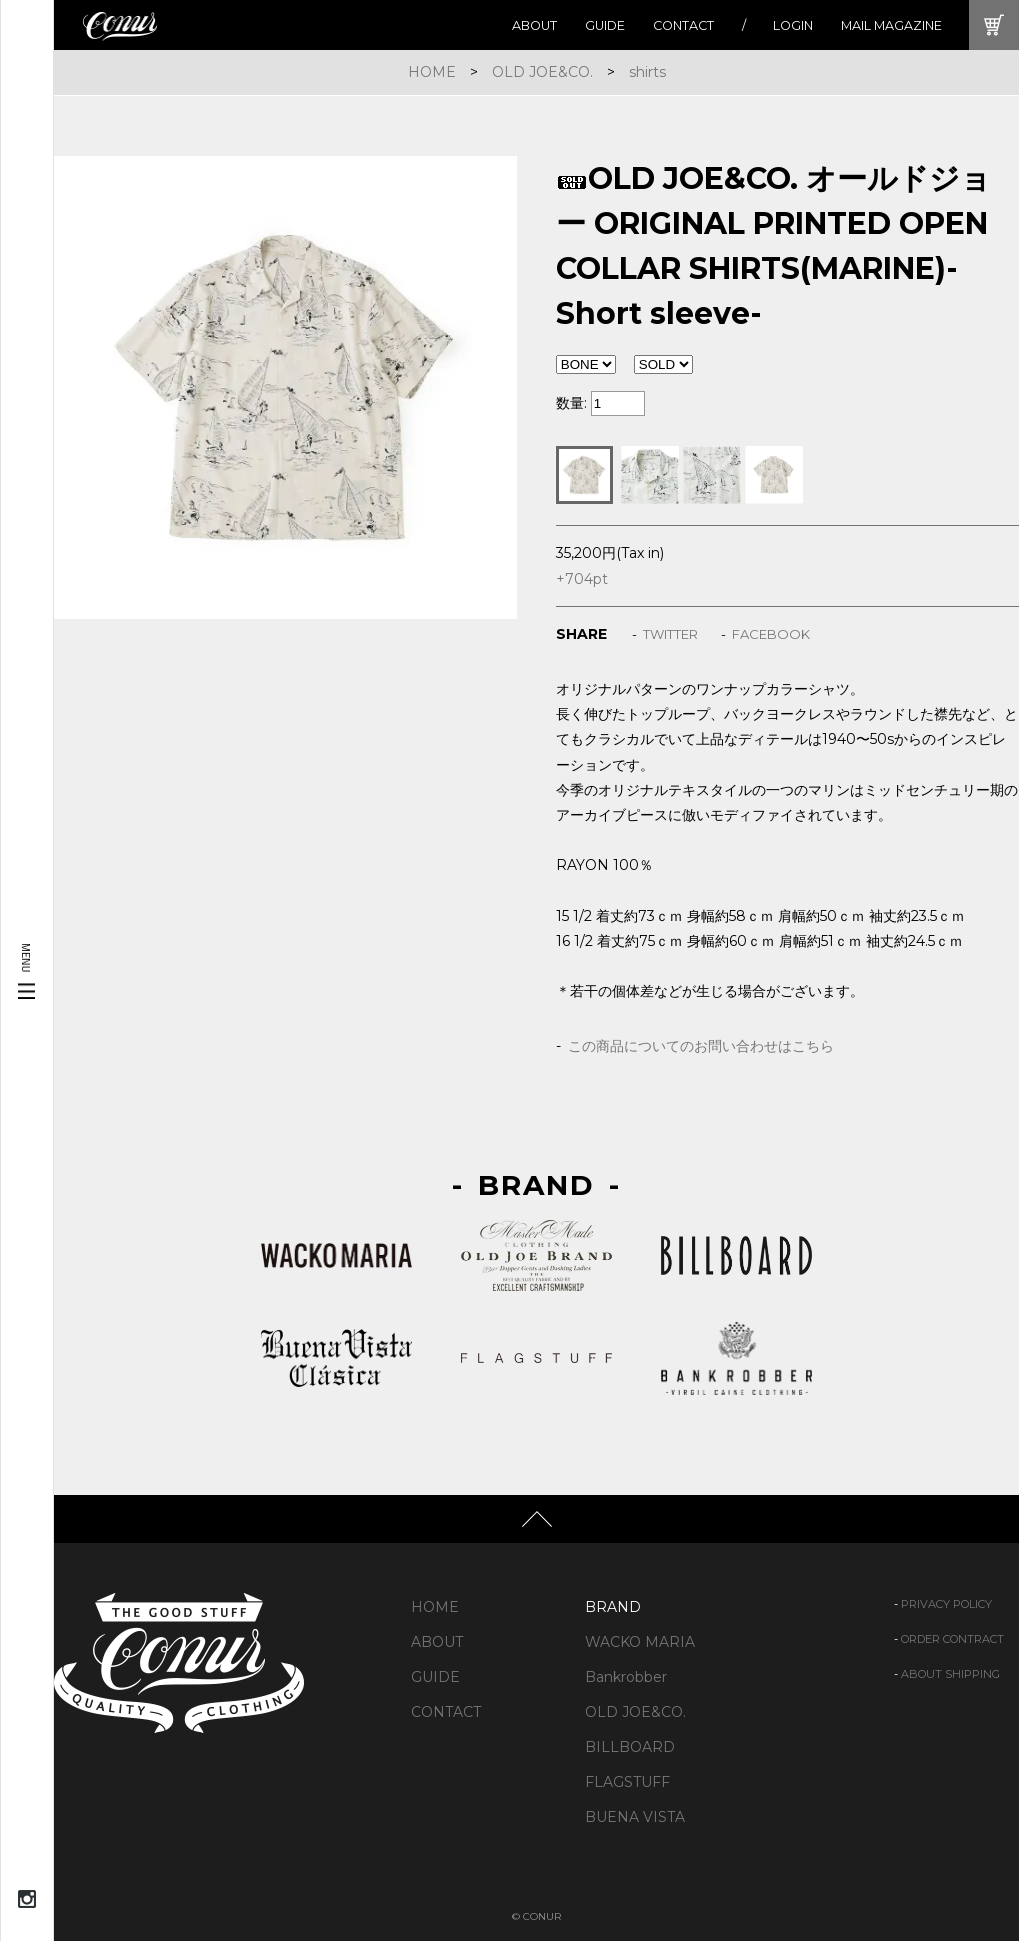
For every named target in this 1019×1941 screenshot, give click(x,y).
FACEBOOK (771, 634)
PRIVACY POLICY (946, 1604)
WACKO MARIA (640, 1642)
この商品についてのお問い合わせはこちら (701, 1046)
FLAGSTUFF (627, 1782)
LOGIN (793, 25)
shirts (647, 72)
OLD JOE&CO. (542, 72)
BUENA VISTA (635, 1817)
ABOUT (534, 25)
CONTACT (683, 25)
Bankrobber (626, 1677)
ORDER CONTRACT (952, 1639)
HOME (432, 72)
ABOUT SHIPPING (950, 1674)
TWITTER (670, 634)
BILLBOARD (630, 1747)
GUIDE (605, 25)
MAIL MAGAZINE (891, 25)
